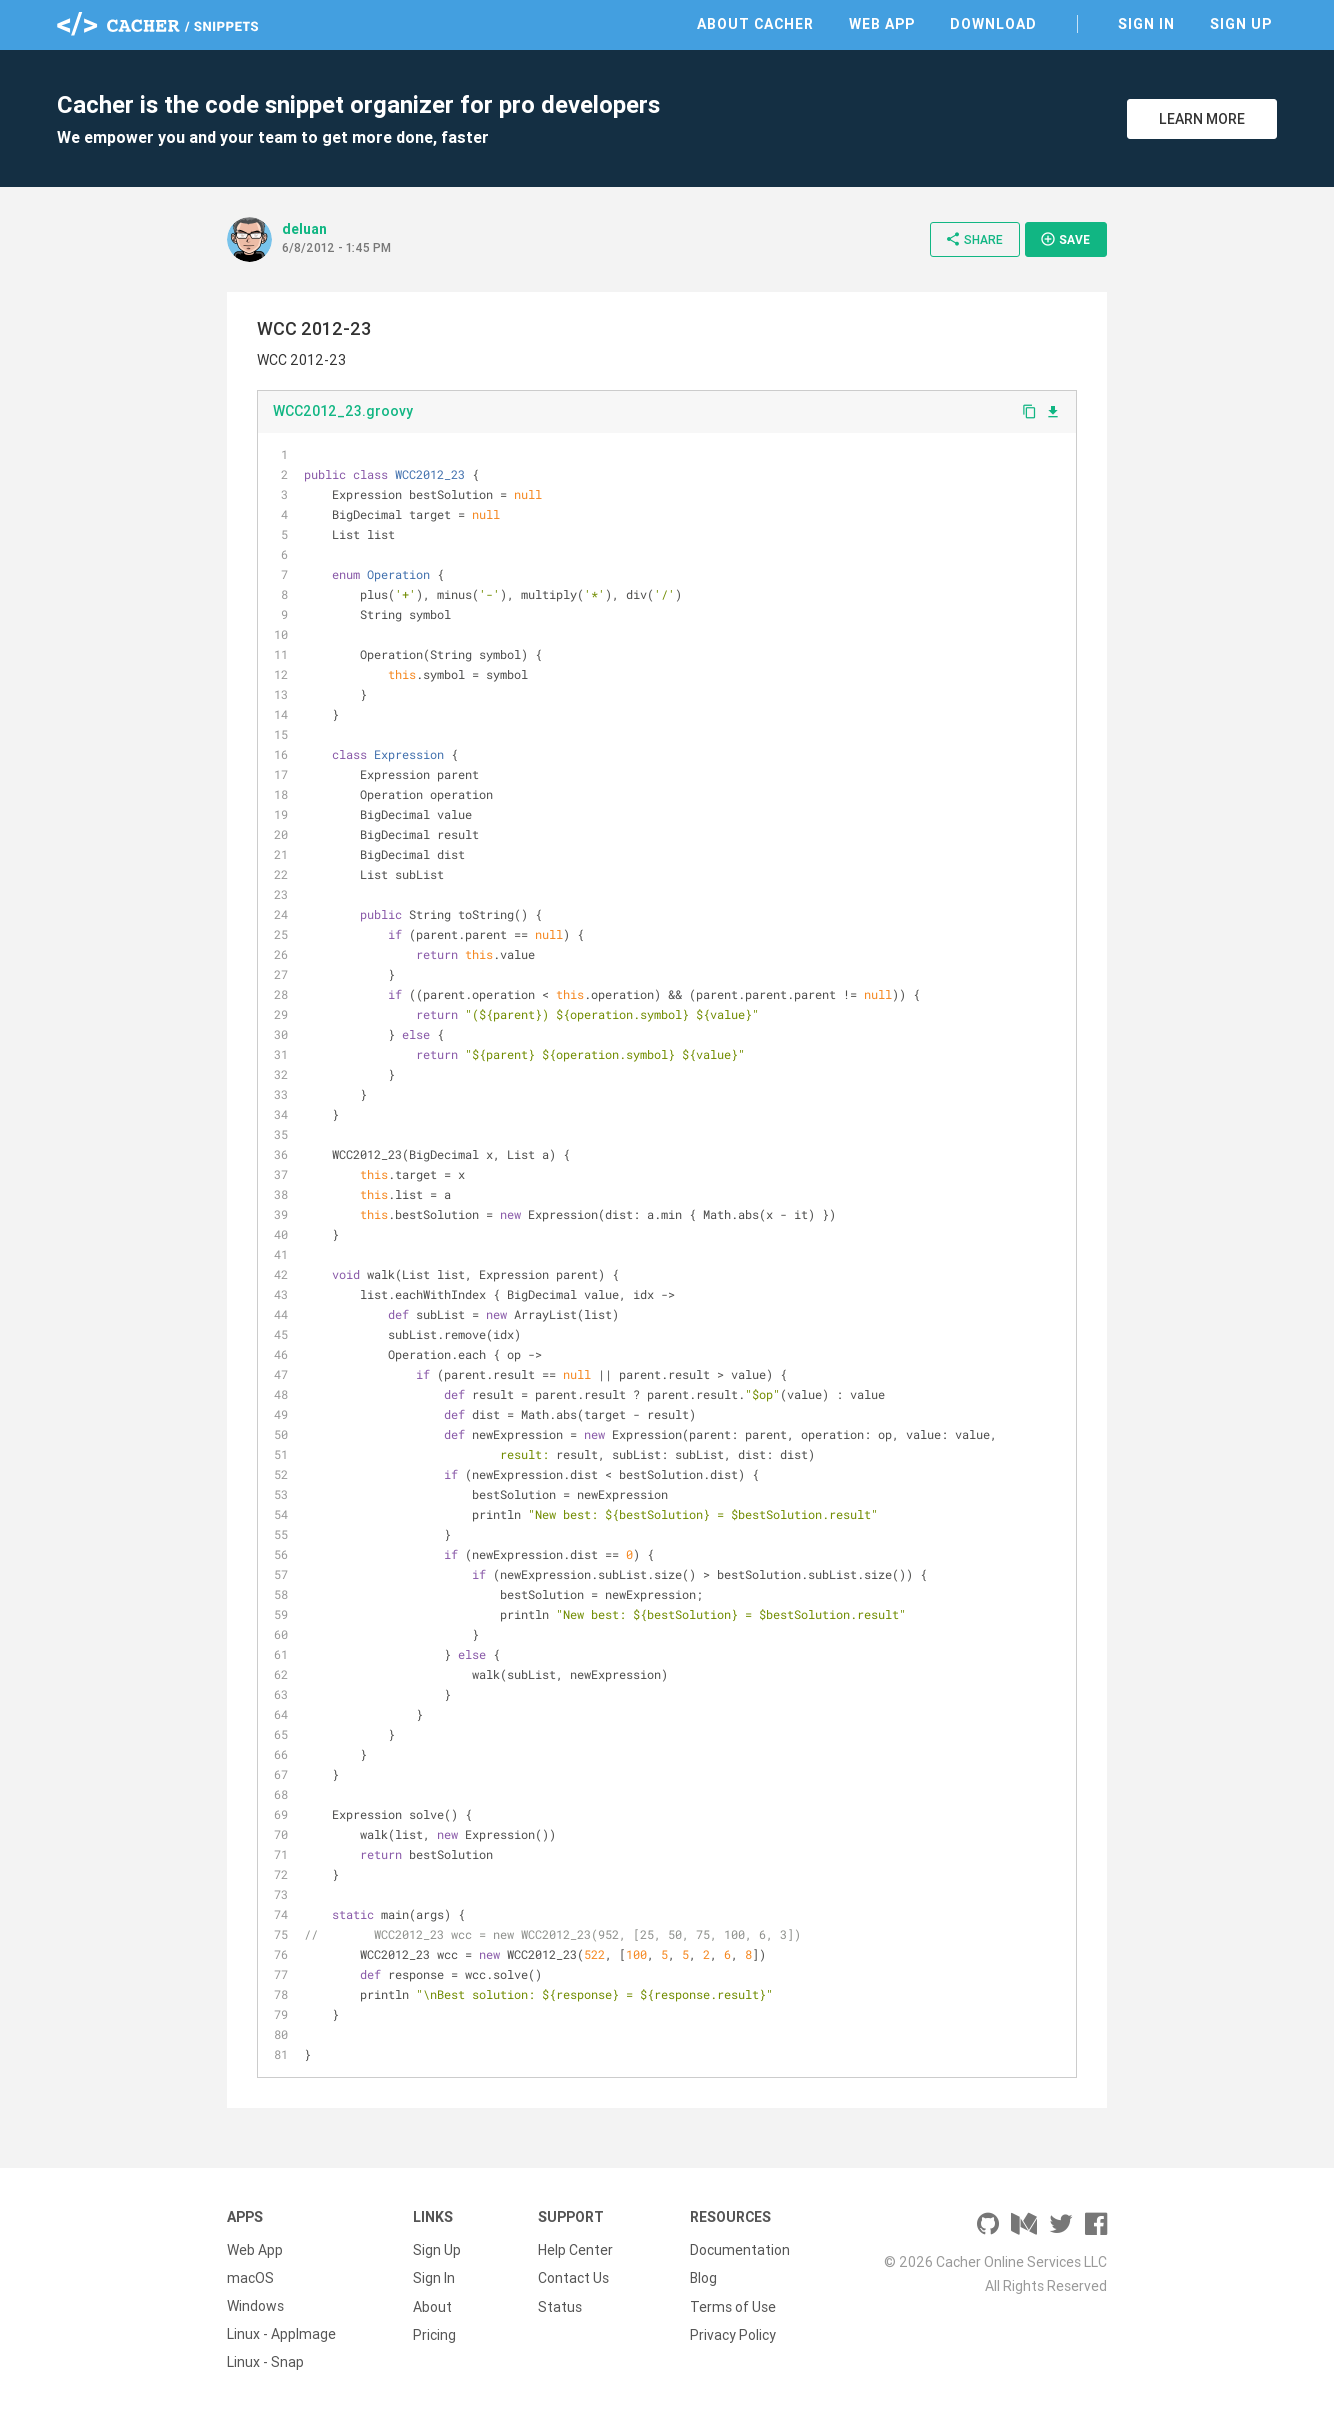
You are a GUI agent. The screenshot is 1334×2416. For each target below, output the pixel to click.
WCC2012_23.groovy (343, 411)
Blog (703, 2278)
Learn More (1202, 119)
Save (1065, 239)
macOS (250, 2278)
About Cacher (755, 24)
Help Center (575, 2250)
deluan (304, 229)
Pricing (434, 2334)
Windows (255, 2306)
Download (993, 24)
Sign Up (1241, 24)
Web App (882, 24)
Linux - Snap (265, 2362)
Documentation (740, 2250)
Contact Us (573, 2278)
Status (560, 2306)
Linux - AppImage (281, 2334)
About (432, 2306)
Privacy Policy (733, 2334)
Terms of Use (733, 2306)
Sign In (1146, 24)
